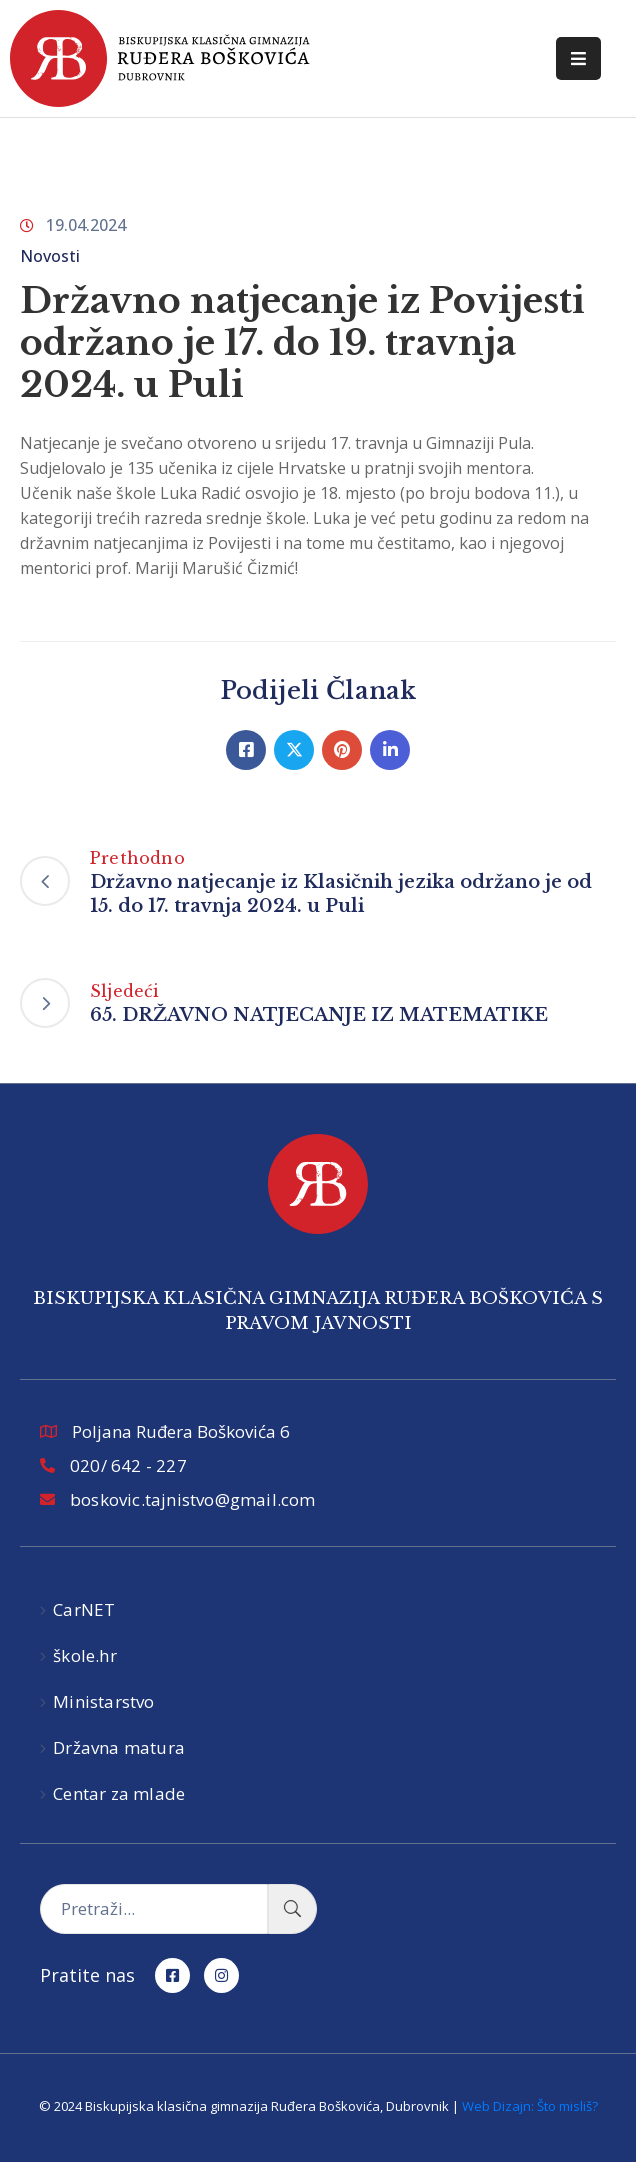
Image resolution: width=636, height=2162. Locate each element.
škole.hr (85, 1655)
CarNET (84, 1609)
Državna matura (119, 1747)
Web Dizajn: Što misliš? (530, 2106)
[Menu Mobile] (578, 58)
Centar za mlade (119, 1793)
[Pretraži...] (154, 1909)
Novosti (50, 256)
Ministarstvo (103, 1701)
